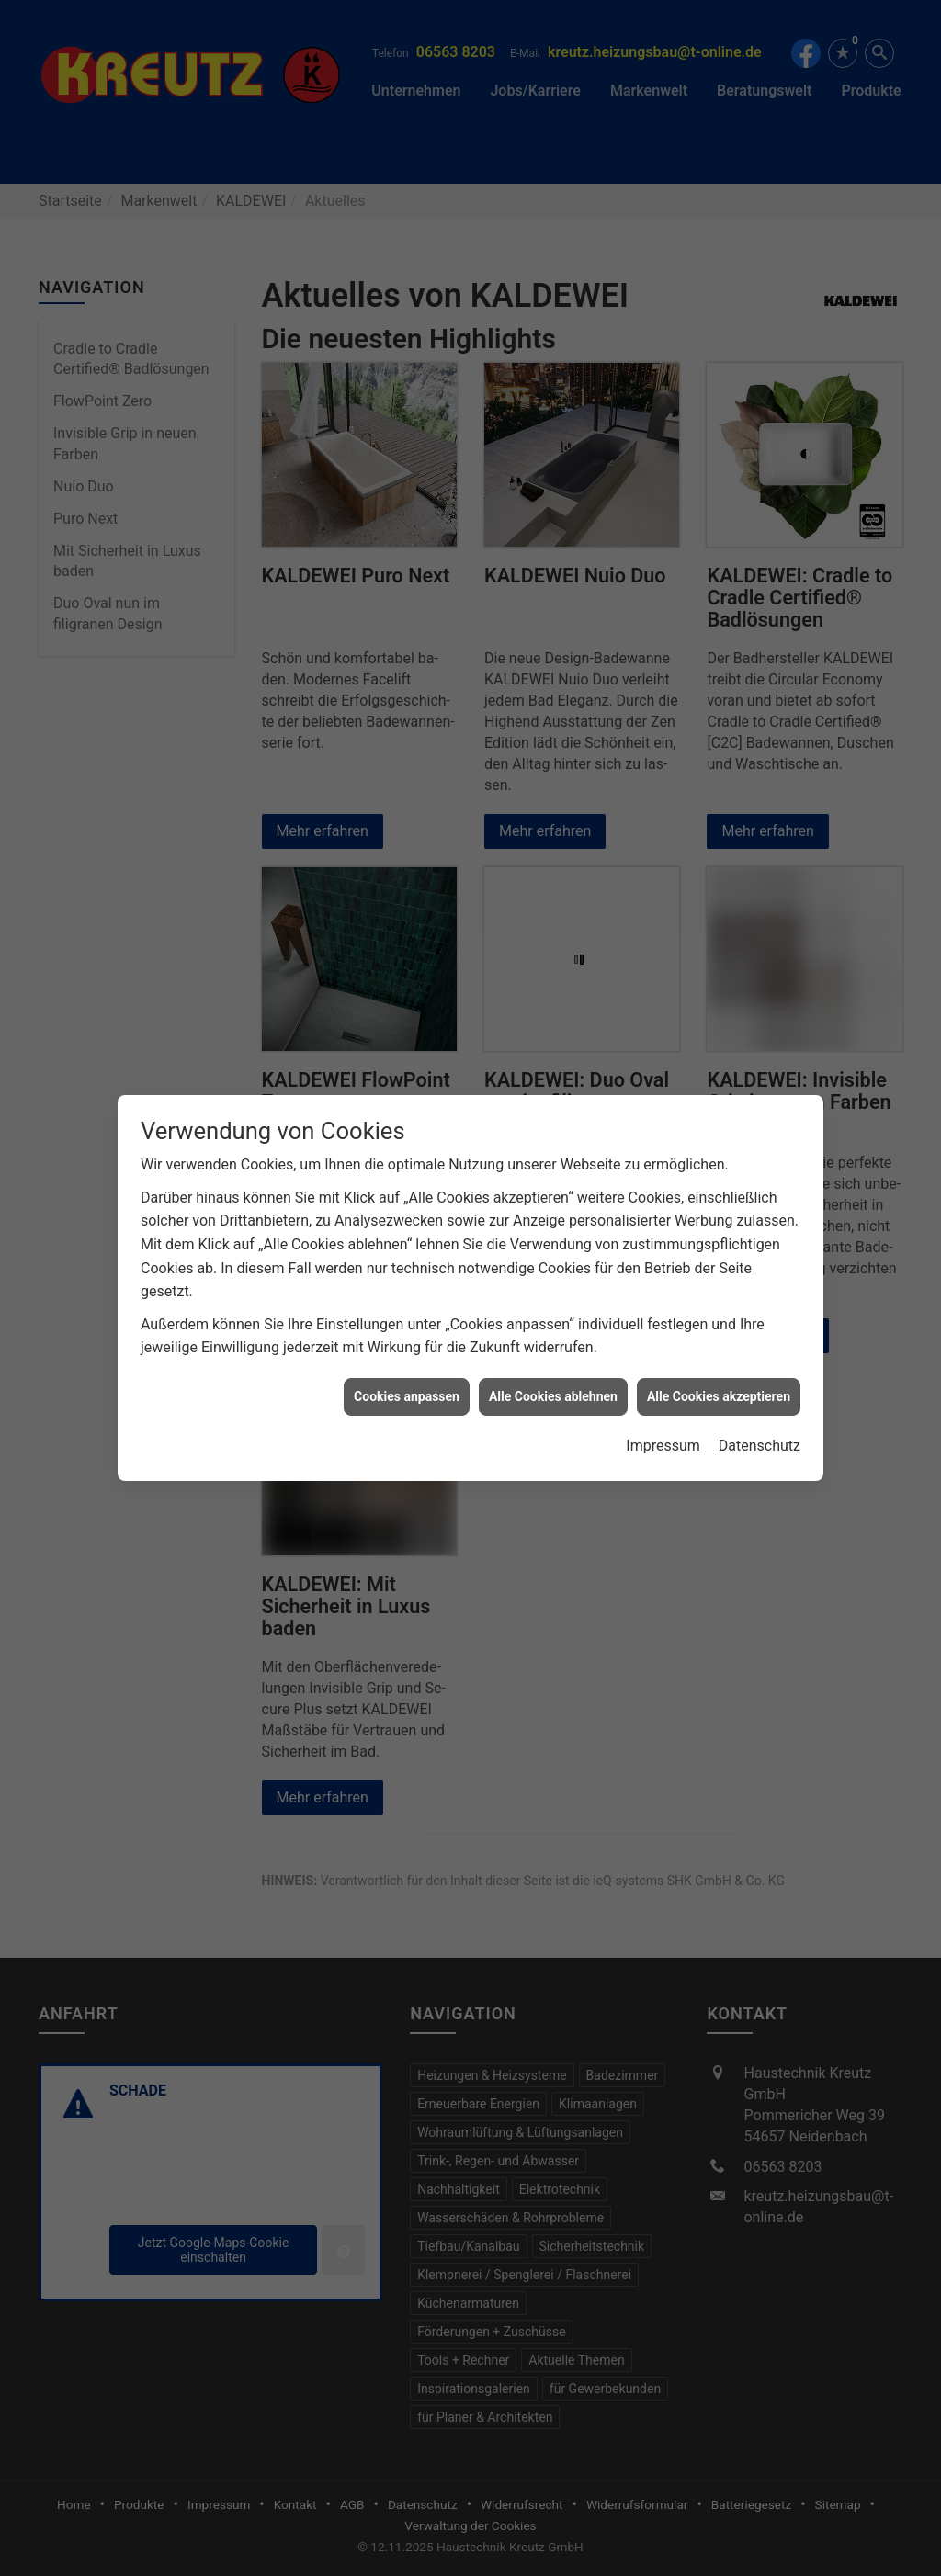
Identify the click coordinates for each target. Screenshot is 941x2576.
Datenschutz (759, 1393)
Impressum (663, 1393)
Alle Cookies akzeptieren (718, 1343)
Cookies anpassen (406, 1343)
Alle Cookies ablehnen (553, 1343)
